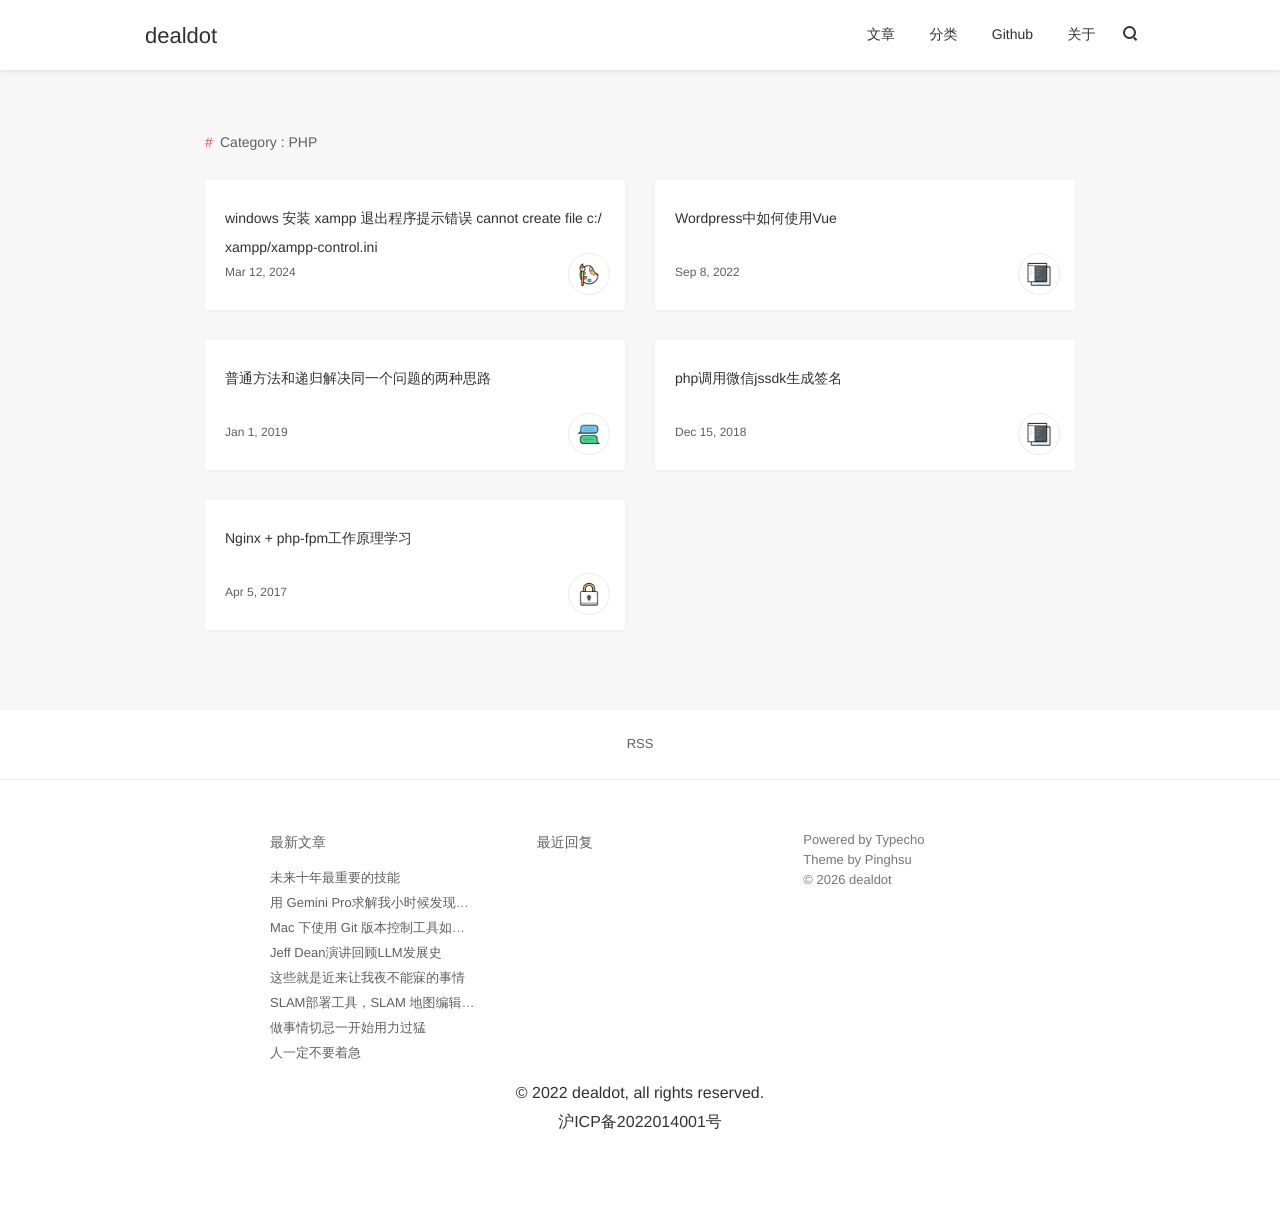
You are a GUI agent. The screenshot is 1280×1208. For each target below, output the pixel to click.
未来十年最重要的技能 (335, 877)
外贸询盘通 (835, 939)
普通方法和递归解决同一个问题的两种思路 (358, 378)
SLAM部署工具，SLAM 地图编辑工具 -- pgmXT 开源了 (429, 1002)
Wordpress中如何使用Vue (756, 218)
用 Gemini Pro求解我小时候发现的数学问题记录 (408, 902)
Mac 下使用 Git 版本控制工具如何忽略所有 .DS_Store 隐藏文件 (453, 927)
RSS (640, 743)
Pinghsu (888, 859)
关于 (1082, 34)
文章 (881, 34)
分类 (943, 34)
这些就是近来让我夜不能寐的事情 (367, 977)
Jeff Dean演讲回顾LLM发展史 (356, 952)
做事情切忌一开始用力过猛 (348, 1027)
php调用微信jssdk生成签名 (758, 378)
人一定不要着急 (315, 1052)
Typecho (899, 839)
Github (1012, 34)
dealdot (181, 36)
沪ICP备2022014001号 (640, 1122)
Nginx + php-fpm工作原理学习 (318, 538)
